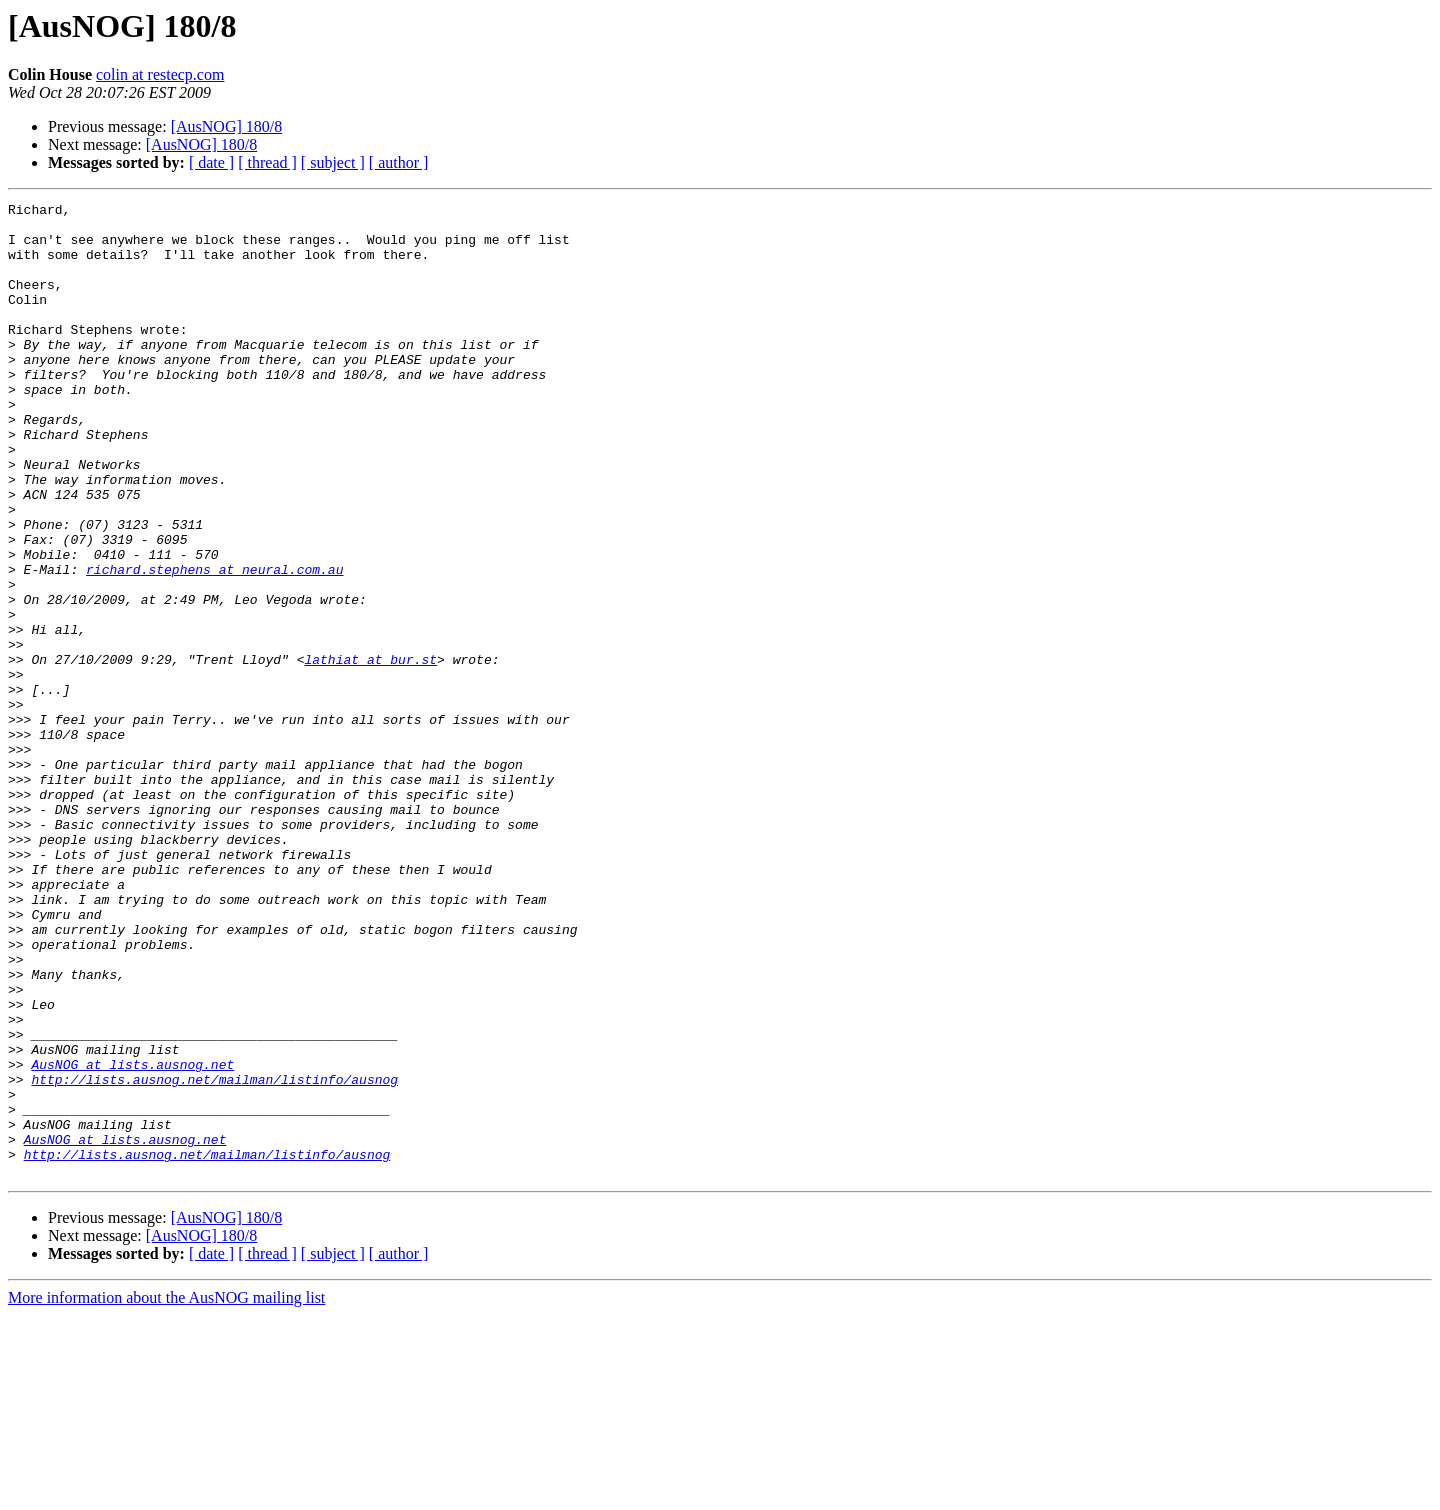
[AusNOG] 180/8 (227, 126)
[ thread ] (267, 162)
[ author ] (399, 162)
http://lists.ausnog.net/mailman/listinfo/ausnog (214, 1256)
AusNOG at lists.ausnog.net (132, 1238)
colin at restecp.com (160, 74)
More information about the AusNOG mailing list (166, 1492)
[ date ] (211, 162)
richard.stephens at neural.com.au (214, 644)
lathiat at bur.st (370, 752)
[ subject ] (333, 162)
